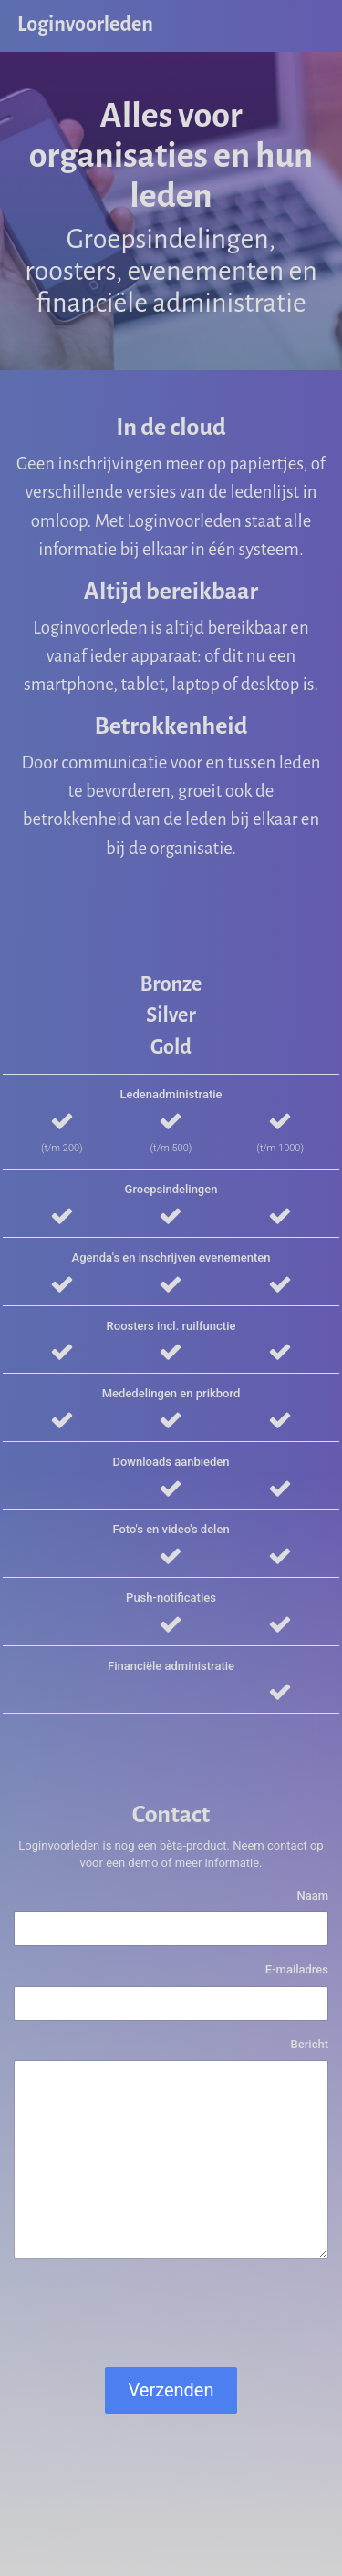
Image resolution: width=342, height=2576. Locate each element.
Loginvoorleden (85, 25)
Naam (312, 1895)
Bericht (309, 2044)
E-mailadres (296, 1969)
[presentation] (152, 2317)
